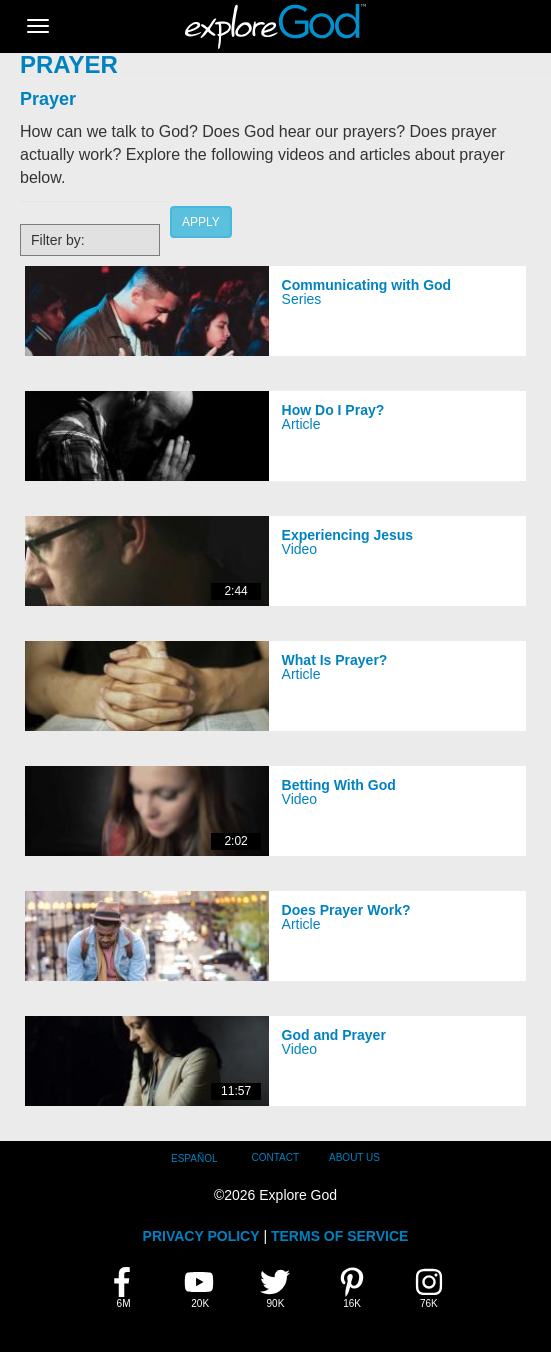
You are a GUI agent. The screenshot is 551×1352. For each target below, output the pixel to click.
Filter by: (58, 240)
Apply (201, 222)
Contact (275, 1157)
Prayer (48, 99)
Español (194, 1158)
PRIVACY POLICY (201, 1236)
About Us (354, 1157)
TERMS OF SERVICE (339, 1236)
